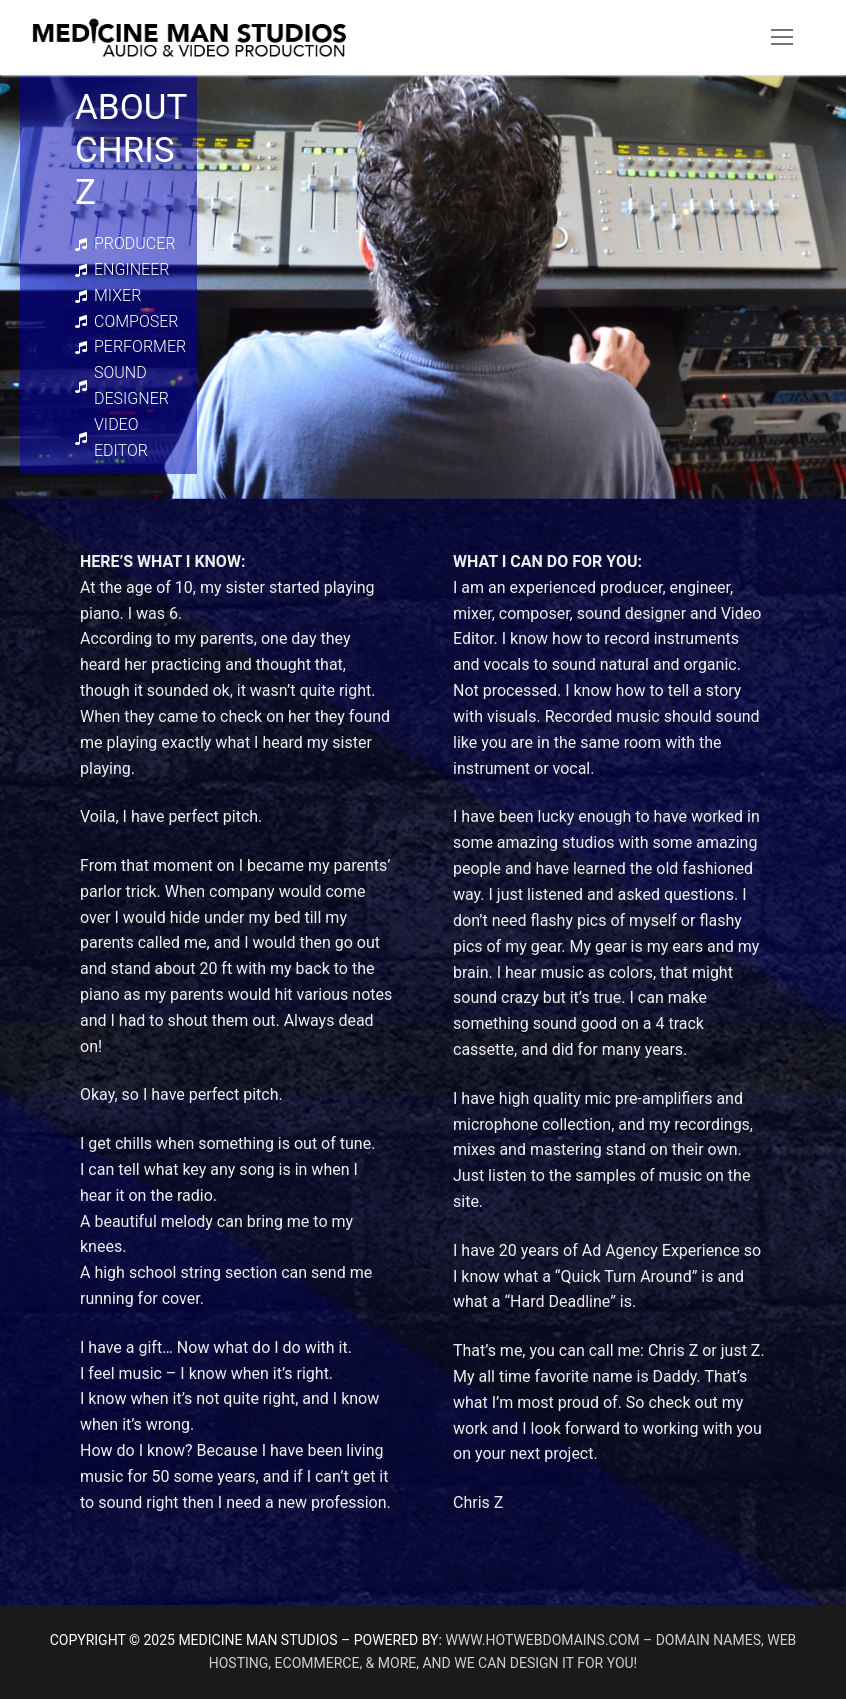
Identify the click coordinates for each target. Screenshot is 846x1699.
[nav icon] (782, 38)
